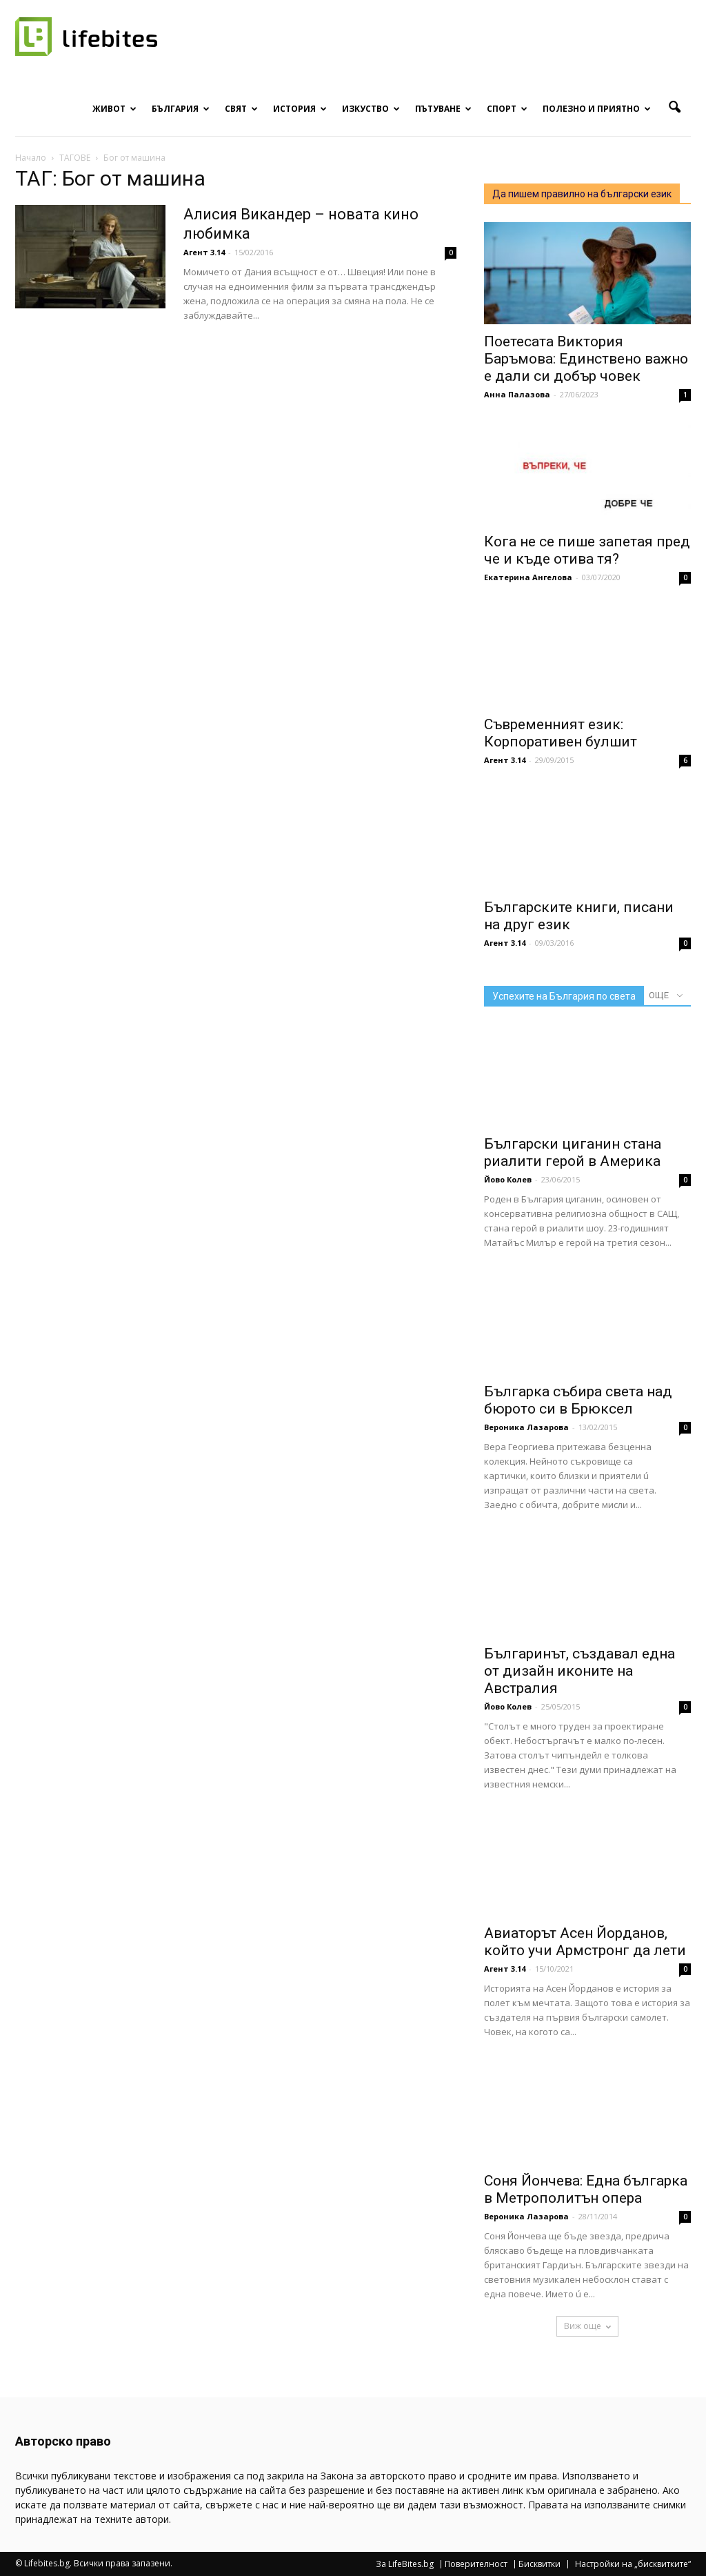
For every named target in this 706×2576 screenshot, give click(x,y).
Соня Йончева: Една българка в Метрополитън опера (585, 2189)
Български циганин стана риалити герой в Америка (572, 1152)
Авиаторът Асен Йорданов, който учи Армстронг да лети (585, 1942)
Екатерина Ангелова (528, 577)
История (300, 109)
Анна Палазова (517, 394)
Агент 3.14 (204, 252)
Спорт (507, 109)
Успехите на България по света (564, 996)
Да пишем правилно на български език (582, 193)
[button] (674, 107)
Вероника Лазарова (526, 1427)
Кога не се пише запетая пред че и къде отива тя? (587, 550)
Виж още (587, 2326)
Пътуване (443, 109)
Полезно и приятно (597, 109)
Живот (114, 109)
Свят (241, 109)
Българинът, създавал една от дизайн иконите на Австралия (579, 1670)
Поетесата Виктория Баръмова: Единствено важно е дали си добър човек (586, 358)
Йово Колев (508, 1179)
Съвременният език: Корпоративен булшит (560, 733)
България (181, 109)
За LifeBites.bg (405, 2564)
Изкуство (371, 109)
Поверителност (476, 2564)
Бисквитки (539, 2564)
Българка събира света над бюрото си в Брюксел (578, 1400)
